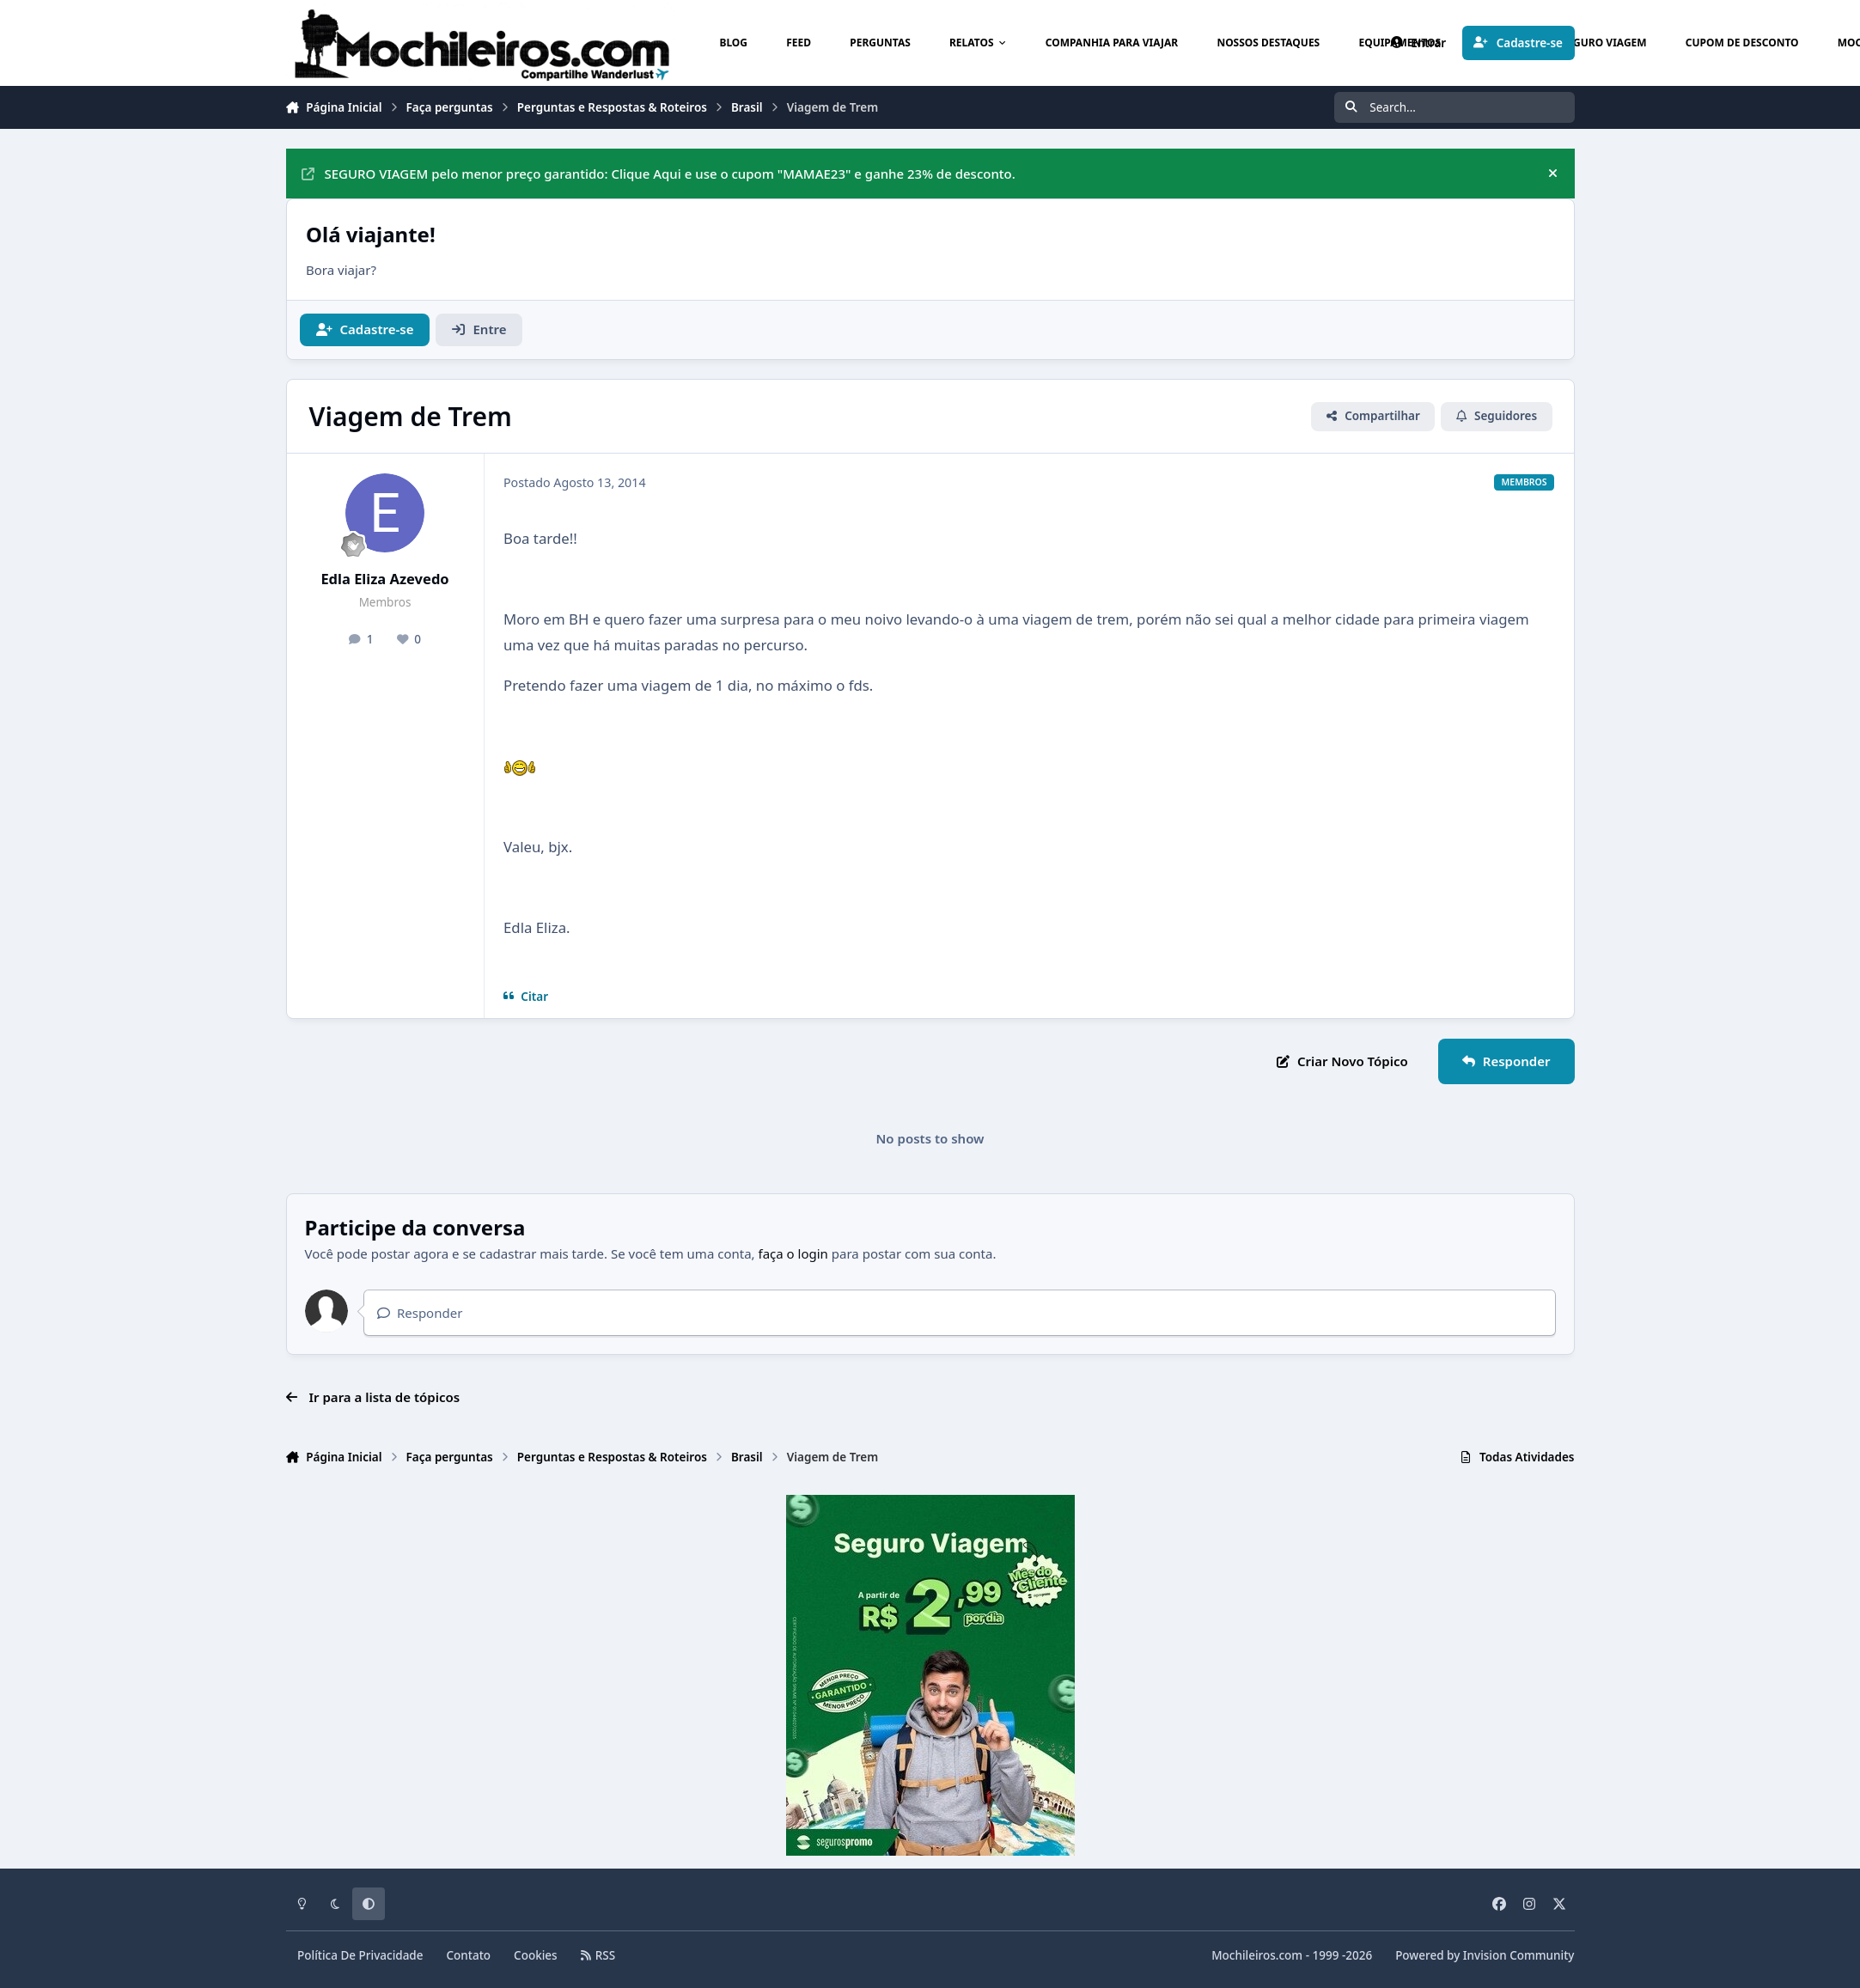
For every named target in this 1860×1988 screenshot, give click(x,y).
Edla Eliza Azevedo (384, 578)
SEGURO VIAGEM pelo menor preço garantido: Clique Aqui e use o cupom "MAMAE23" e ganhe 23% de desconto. (658, 173)
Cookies (536, 1955)
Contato (469, 1955)
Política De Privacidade (360, 1955)
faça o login (793, 1253)
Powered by (1484, 1955)
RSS (598, 1955)
